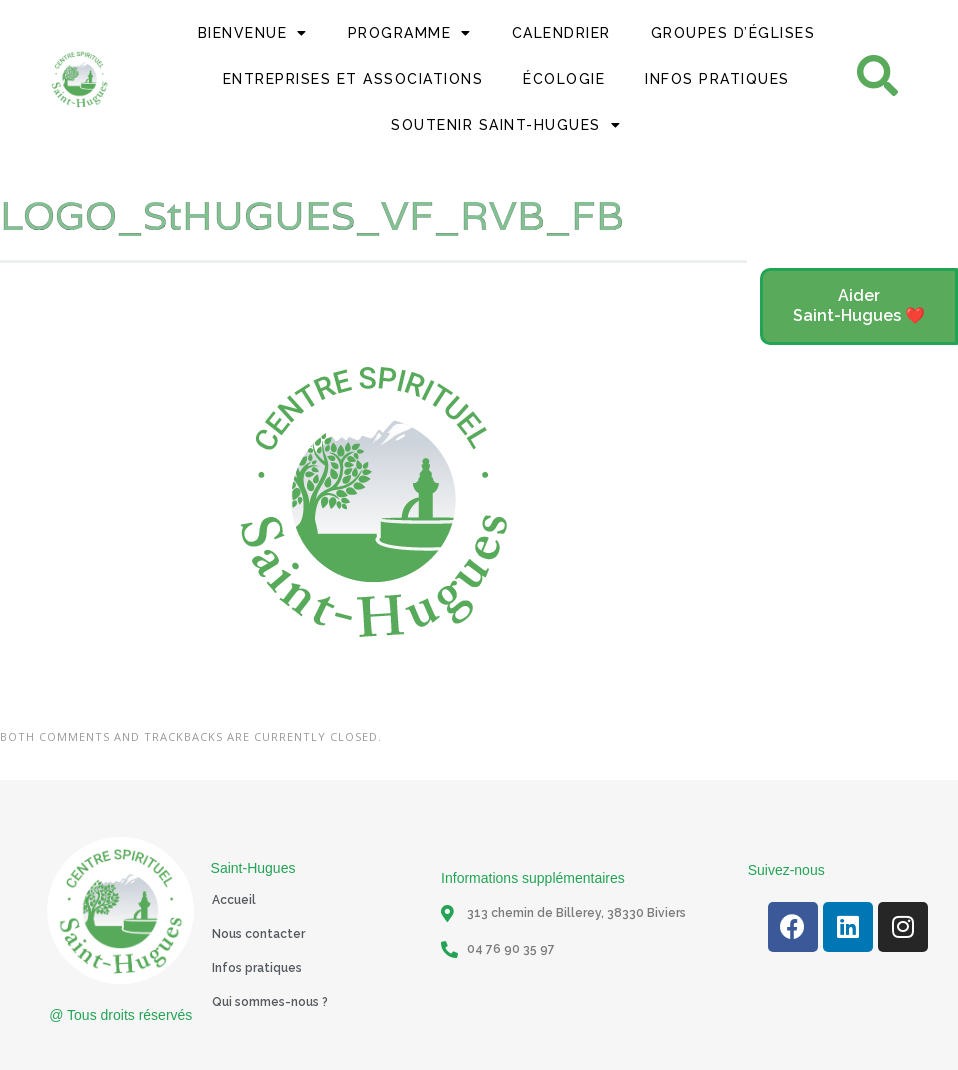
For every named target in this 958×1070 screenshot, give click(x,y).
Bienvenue (253, 33)
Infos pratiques (257, 968)
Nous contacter (258, 934)
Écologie (564, 79)
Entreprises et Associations (353, 79)
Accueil (234, 900)
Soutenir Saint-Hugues (506, 125)
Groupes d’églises (733, 33)
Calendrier (561, 33)
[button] (859, 307)
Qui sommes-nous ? (270, 1002)
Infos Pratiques (717, 79)
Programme (410, 33)
